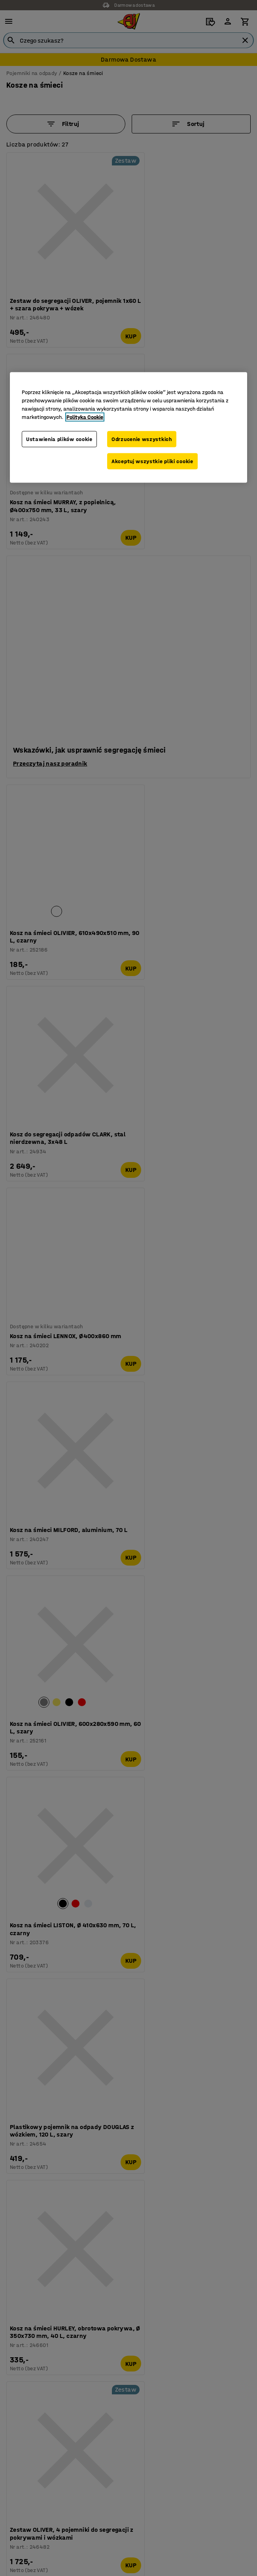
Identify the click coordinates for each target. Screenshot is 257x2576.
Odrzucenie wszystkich (141, 439)
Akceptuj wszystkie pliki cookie (152, 461)
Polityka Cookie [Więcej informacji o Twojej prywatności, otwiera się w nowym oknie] (84, 416)
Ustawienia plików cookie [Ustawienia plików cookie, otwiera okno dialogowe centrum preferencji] (59, 439)
